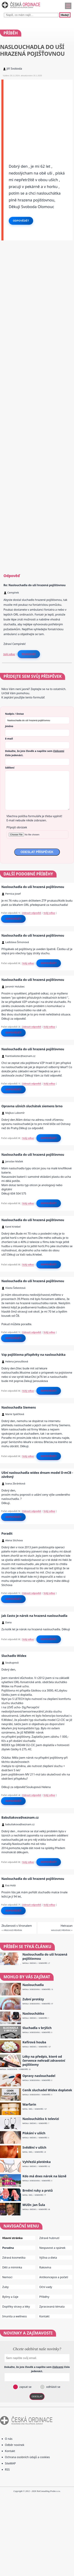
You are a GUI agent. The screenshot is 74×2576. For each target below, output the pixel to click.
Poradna (8, 2248)
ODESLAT (37, 2396)
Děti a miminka (12, 2267)
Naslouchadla (33, 1985)
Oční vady (45, 2287)
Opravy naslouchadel (38, 2076)
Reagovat (29, 654)
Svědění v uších (34, 2147)
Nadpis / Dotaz (14, 713)
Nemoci (7, 2277)
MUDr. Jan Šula (33, 2205)
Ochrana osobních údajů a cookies (27, 2457)
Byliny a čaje (10, 2297)
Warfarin (29, 2104)
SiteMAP (10, 2463)
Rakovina (45, 2267)
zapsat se (24, 2387)
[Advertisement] (37, 117)
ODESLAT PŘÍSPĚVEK (37, 852)
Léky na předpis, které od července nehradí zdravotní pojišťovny (43, 2061)
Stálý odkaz (9, 654)
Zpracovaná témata (52, 2306)
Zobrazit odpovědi (31, 912)
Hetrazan (66, 1926)
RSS (7, 2469)
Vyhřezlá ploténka (36, 2162)
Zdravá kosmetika (13, 2257)
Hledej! (65, 15)
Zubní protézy (33, 1999)
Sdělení (9, 767)
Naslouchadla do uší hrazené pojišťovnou (32, 1879)
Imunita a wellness (14, 2316)
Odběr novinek (14, 2445)
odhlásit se (52, 2387)
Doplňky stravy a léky (16, 2306)
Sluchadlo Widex (13, 1656)
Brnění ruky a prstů (37, 2190)
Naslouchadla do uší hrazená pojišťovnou (32, 887)
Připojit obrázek (16, 827)
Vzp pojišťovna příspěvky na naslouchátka (33, 1354)
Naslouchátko (33, 2014)
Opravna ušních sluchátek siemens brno (31, 1106)
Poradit (7, 1533)
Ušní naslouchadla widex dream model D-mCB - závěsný (37, 1474)
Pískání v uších (33, 2133)
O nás (8, 2439)
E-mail (9, 738)
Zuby (5, 2287)
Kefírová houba (34, 2042)
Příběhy (44, 2297)
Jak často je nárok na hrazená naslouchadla (34, 1616)
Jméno (9, 726)
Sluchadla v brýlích (36, 2028)
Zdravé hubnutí (49, 2238)
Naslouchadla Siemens (18, 1407)
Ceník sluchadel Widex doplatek (47, 2090)
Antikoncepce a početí (53, 2277)
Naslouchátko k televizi (40, 2119)
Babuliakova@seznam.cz (20, 1817)
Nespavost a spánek (52, 2248)
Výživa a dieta (48, 2257)
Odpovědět (21, 220)
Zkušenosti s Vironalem (16, 1926)
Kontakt (44, 2316)
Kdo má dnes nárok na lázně (44, 2176)
